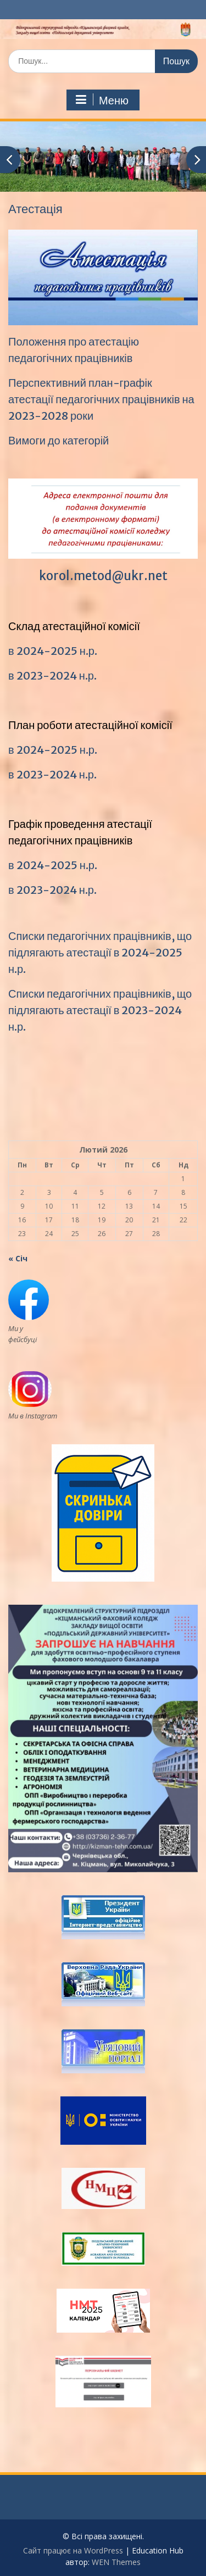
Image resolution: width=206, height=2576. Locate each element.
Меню (102, 100)
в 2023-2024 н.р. (52, 675)
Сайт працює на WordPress (73, 2550)
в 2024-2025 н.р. (52, 651)
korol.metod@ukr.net (103, 575)
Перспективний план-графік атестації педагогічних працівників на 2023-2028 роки (101, 399)
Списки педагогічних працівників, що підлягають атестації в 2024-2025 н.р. (100, 952)
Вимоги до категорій (58, 440)
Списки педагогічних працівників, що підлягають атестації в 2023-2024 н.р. (100, 1010)
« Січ (17, 1258)
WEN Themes (116, 2562)
